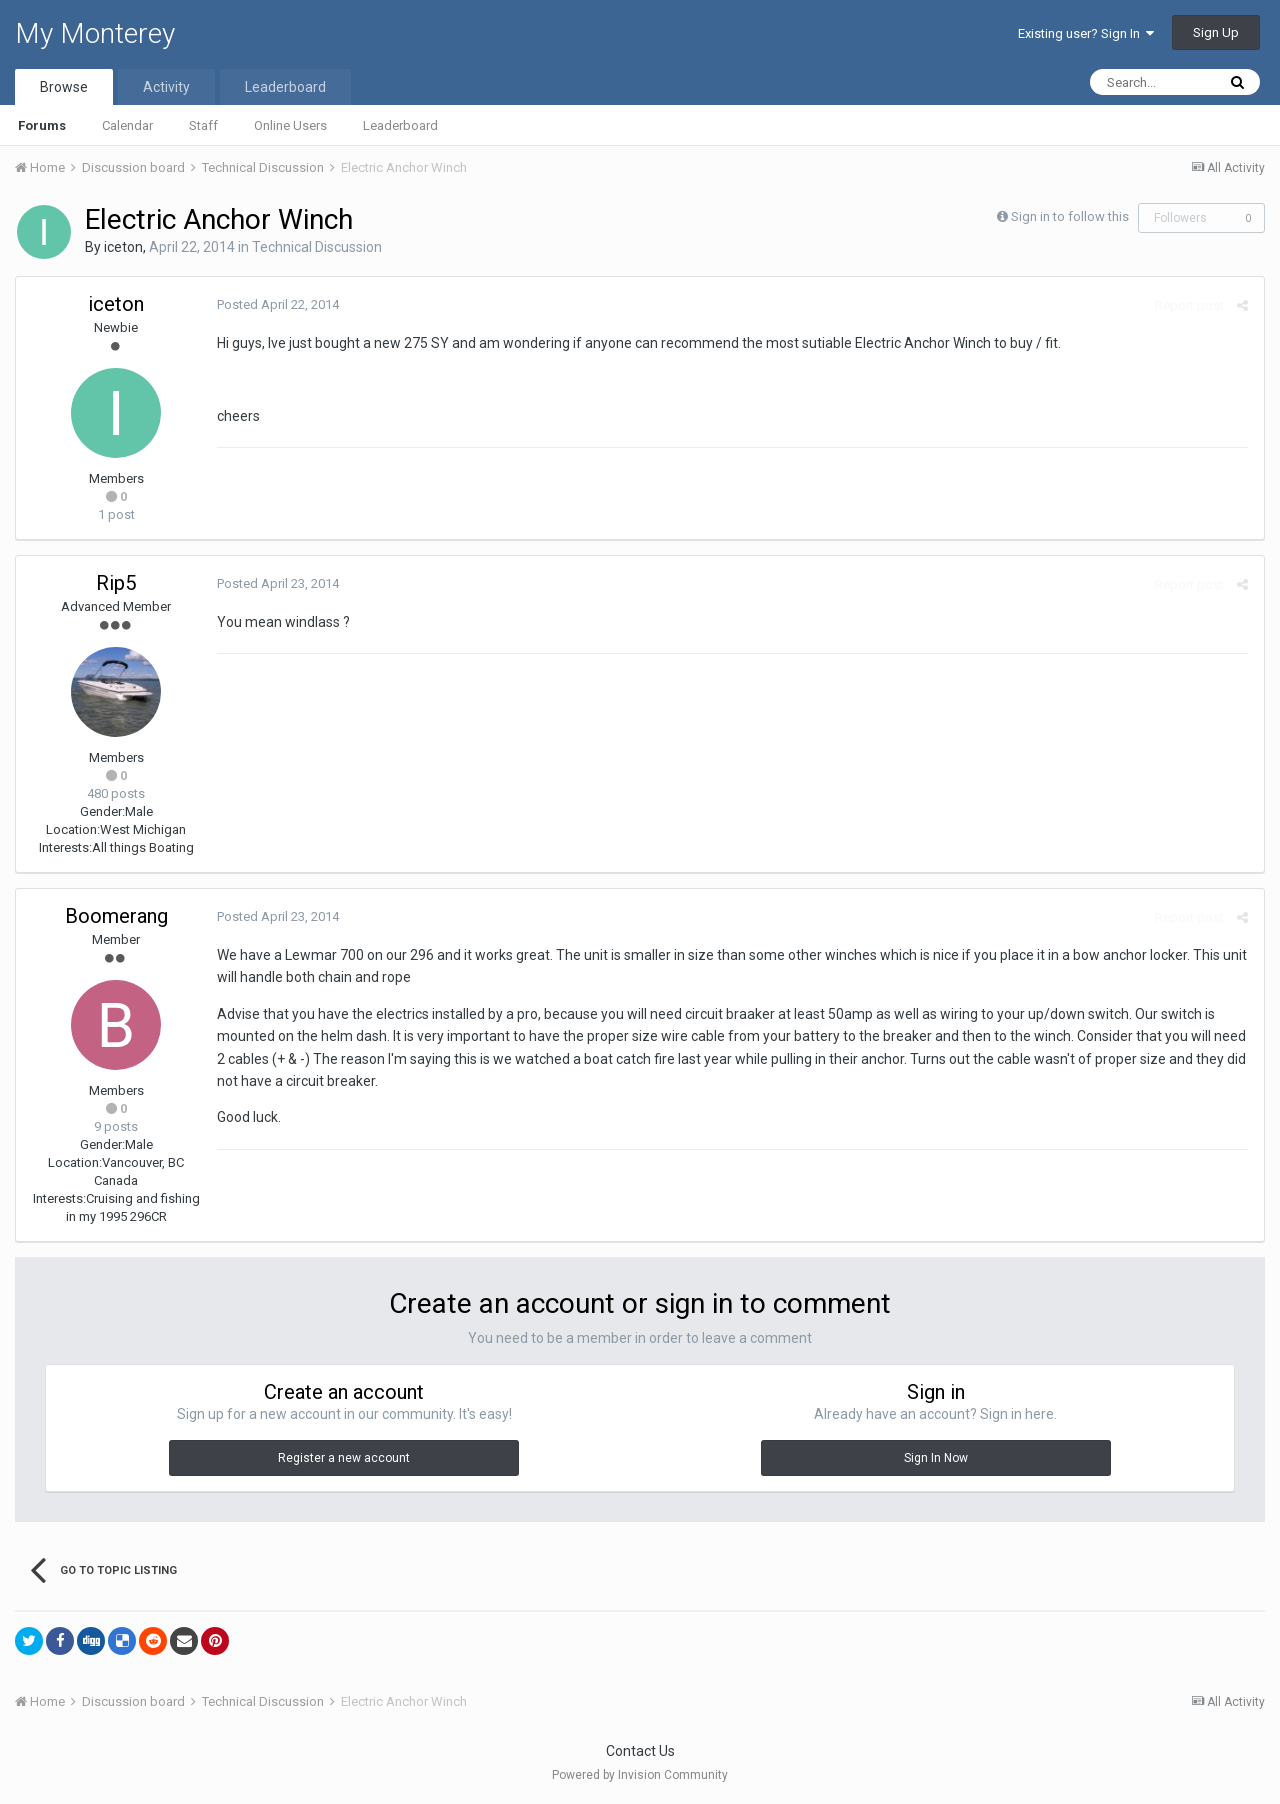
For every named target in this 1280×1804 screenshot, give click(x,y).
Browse (64, 87)
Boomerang (116, 916)
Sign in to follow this (1070, 216)
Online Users (290, 125)
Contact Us (640, 1751)
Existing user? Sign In (1086, 33)
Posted (277, 304)
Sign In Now (936, 1458)
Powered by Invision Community (640, 1775)
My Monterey (95, 33)
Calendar (127, 125)
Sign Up (1216, 32)
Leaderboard (400, 125)
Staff (203, 125)
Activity (166, 87)
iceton (123, 247)
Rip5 (116, 583)
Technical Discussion (317, 247)
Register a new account (344, 1458)
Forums (42, 125)
